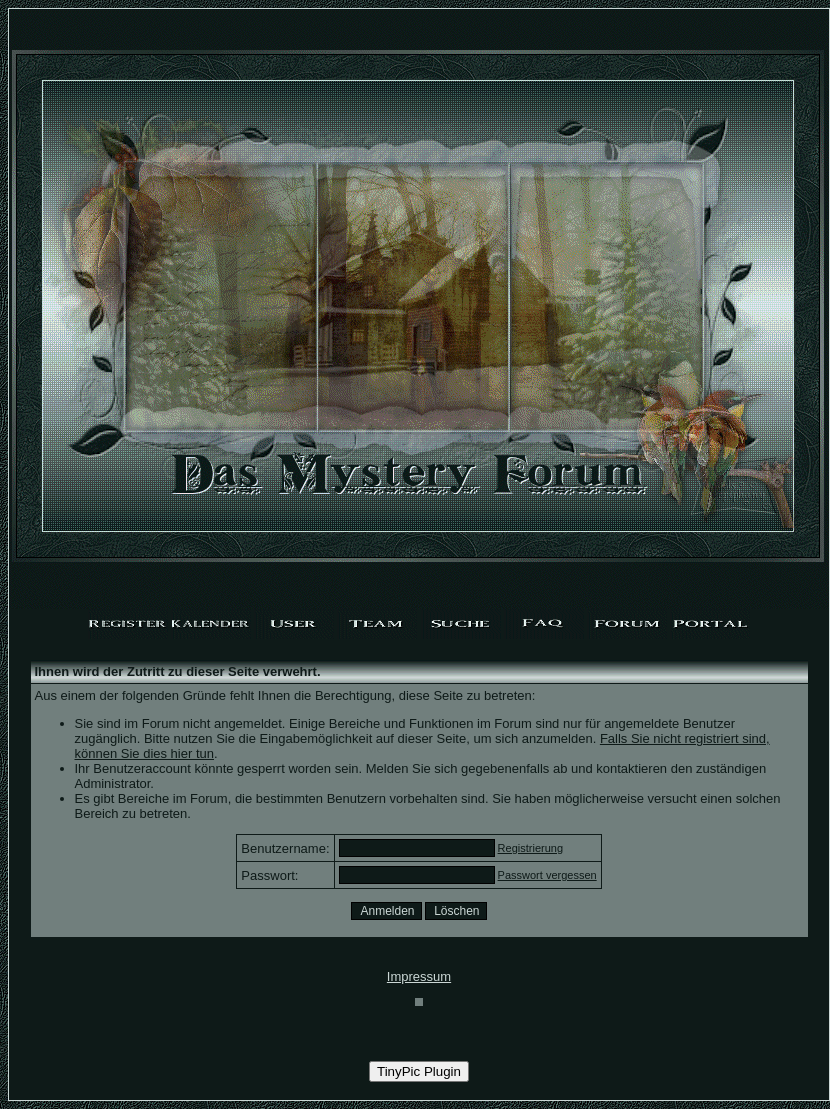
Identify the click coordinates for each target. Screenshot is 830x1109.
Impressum (419, 976)
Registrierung (530, 848)
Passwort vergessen (547, 875)
